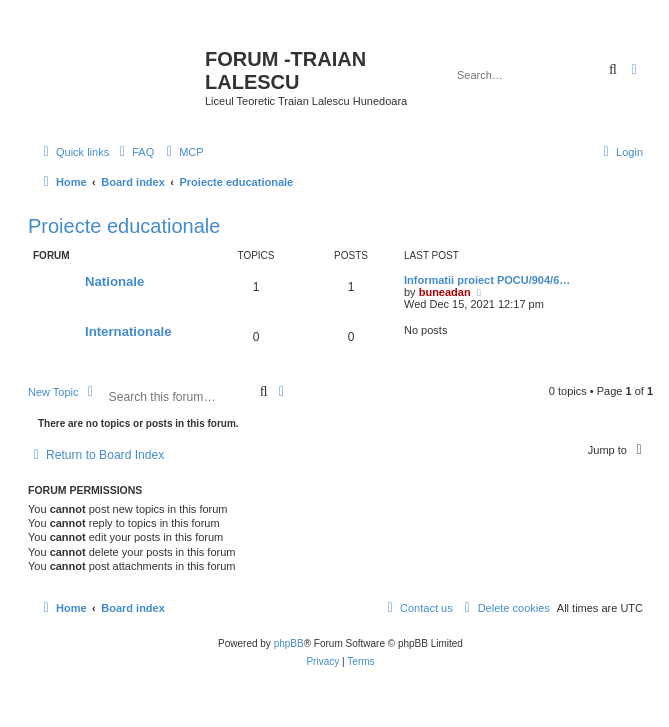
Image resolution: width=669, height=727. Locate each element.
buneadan (445, 292)
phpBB (289, 643)
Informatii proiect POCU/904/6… (487, 280)
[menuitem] (134, 152)
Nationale (114, 281)
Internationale (128, 331)
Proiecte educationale (124, 226)
